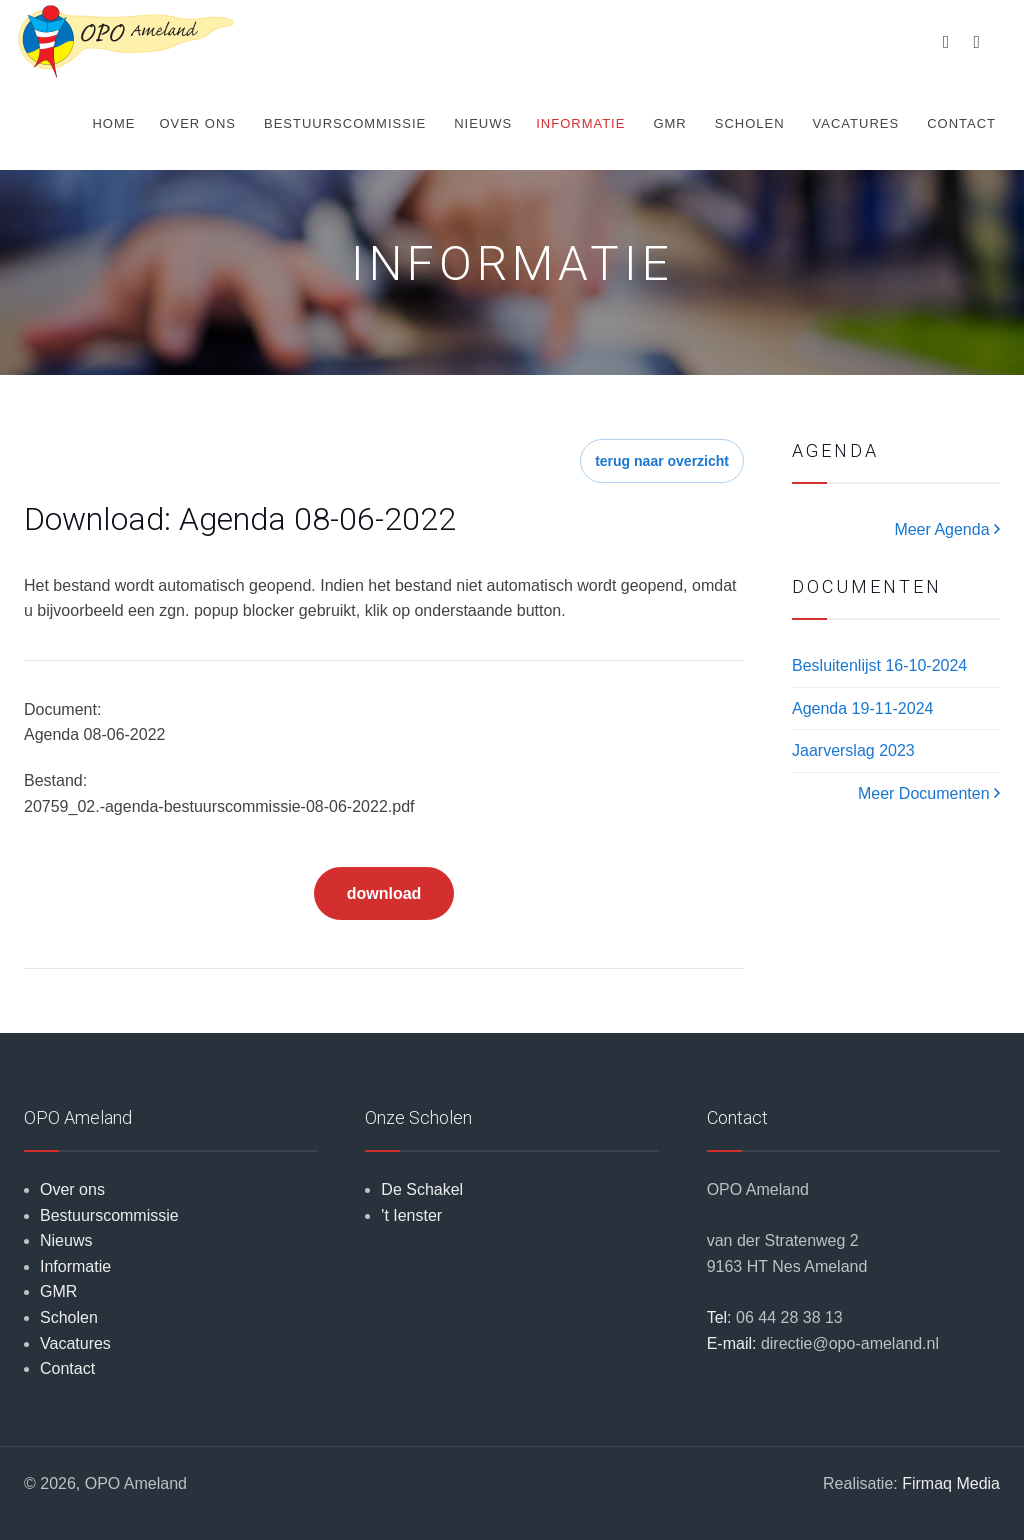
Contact (961, 123)
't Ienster (411, 1215)
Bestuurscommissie (345, 123)
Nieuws (483, 123)
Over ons (197, 123)
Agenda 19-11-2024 (862, 708)
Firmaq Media (951, 1483)
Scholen (750, 123)
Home (113, 123)
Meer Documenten (929, 793)
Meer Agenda (947, 529)
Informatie (580, 123)
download (384, 893)
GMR (669, 123)
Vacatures (856, 123)
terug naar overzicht (662, 461)
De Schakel (422, 1189)
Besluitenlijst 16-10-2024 (879, 665)
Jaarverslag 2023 (853, 750)
